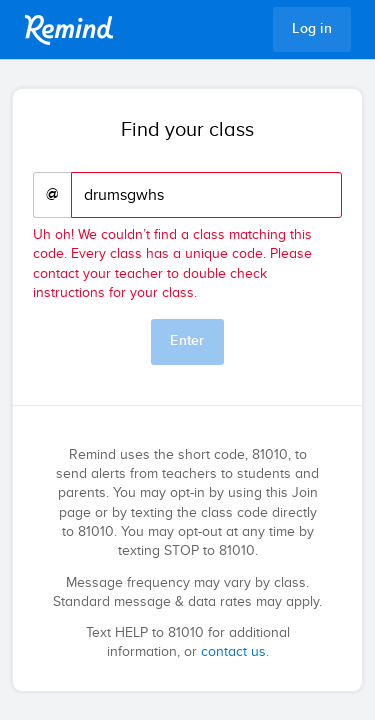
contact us (233, 652)
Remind (69, 30)
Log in (312, 29)
